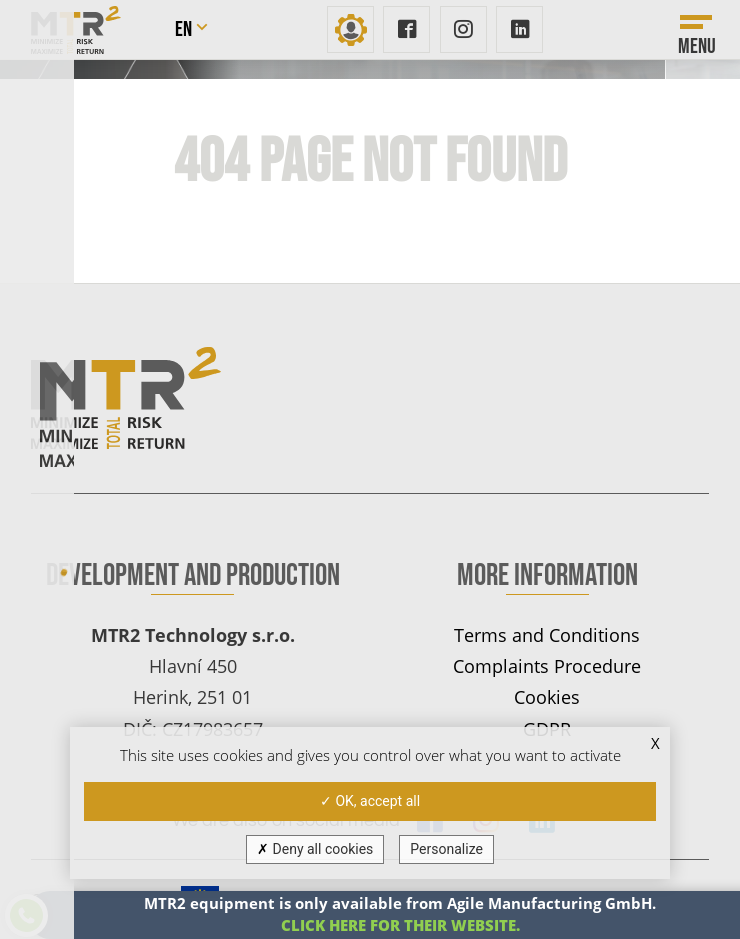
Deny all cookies (315, 849)
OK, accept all (370, 801)
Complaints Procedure (547, 665)
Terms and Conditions (547, 634)
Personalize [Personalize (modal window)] (446, 849)
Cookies (547, 696)
